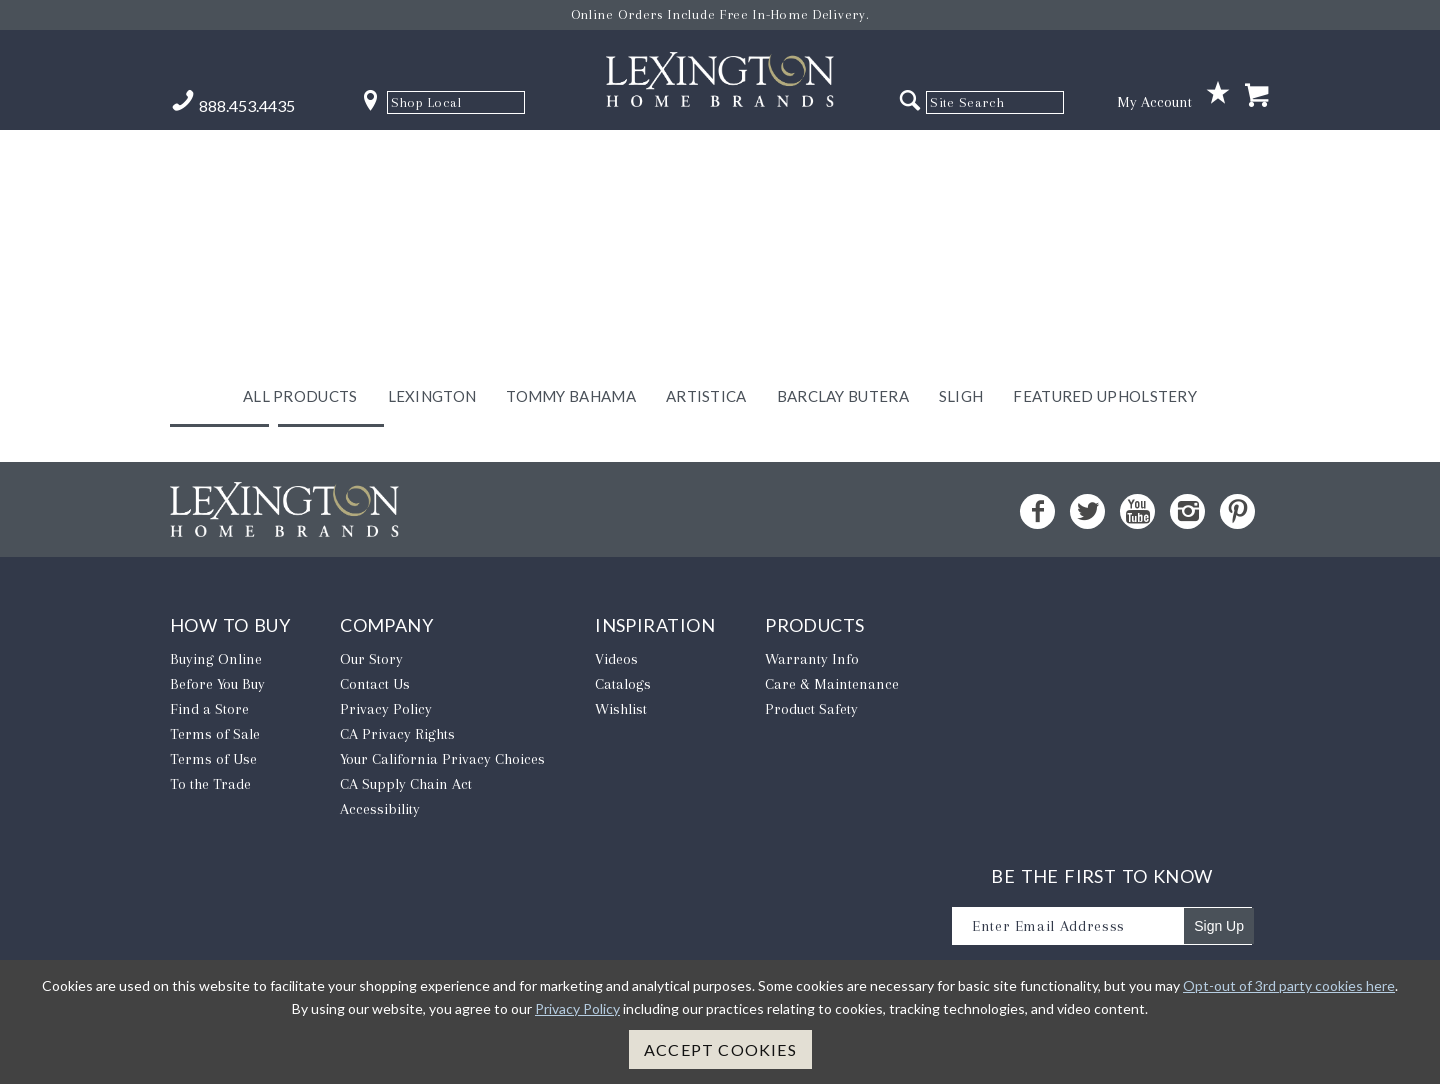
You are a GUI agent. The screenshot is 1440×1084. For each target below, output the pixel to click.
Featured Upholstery (1105, 157)
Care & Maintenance (832, 696)
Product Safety (811, 721)
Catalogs (623, 696)
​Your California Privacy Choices (442, 771)
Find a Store (209, 721)
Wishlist (621, 721)
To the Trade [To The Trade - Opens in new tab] (210, 796)
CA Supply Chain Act (406, 796)
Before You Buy (217, 696)
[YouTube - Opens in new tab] (1137, 523)
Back (219, 409)
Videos (616, 671)
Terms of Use (213, 771)
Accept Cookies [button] (720, 1049)
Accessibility (380, 821)
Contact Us (375, 696)
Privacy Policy (386, 721)
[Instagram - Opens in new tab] (1187, 523)
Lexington (432, 157)
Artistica (706, 157)
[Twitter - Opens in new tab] (1087, 523)
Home (331, 409)
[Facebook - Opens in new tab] (1037, 523)
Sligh (961, 157)
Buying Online (216, 671)
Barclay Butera (843, 157)
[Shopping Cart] (1257, 96)
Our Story (371, 671)
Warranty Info (812, 671)
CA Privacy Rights (397, 746)
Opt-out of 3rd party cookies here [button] (1289, 985)
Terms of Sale (215, 746)
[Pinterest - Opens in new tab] (1237, 523)
